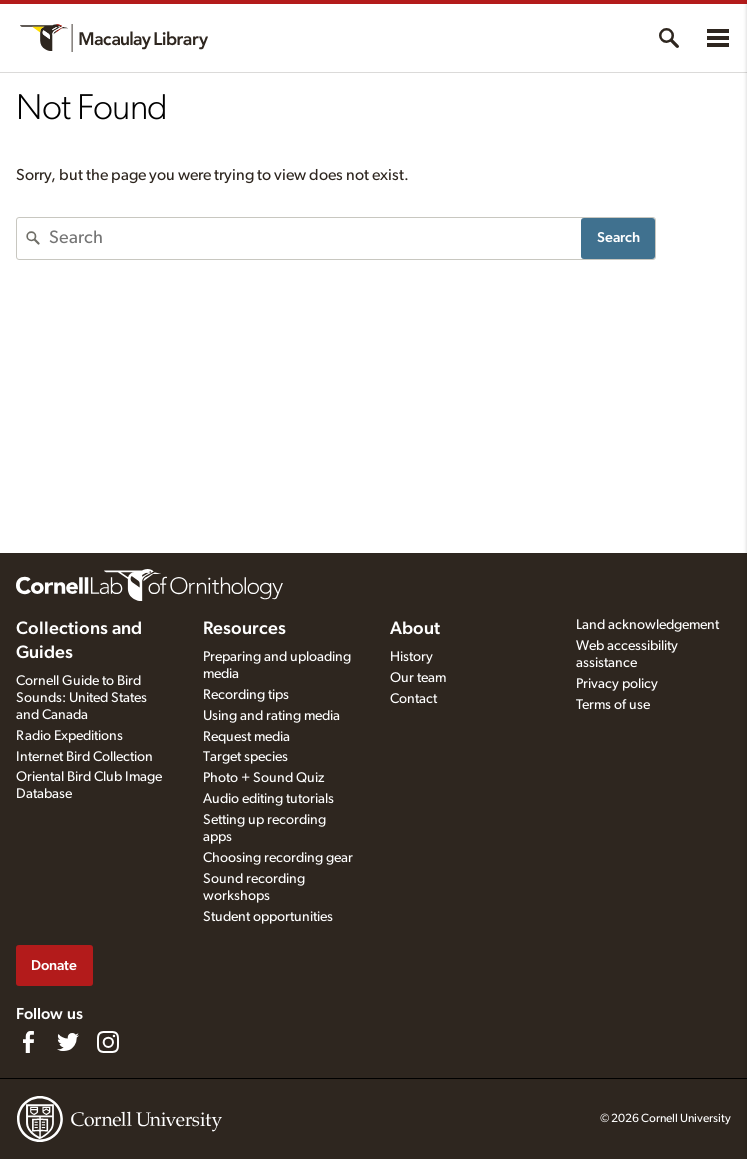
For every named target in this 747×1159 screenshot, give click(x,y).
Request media (246, 737)
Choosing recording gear (278, 858)
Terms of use (613, 705)
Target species (245, 757)
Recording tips (246, 695)
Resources (244, 629)
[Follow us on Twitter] (68, 1042)
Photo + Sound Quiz (263, 778)
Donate (54, 965)
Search (618, 237)
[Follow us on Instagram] (108, 1042)
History (411, 657)
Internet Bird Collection (84, 757)
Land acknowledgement (647, 625)
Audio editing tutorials (268, 799)
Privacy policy (617, 684)
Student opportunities (268, 917)
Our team (418, 678)
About (415, 629)
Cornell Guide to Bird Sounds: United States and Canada (81, 698)
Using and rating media (271, 716)
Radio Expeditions (69, 736)
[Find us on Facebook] (28, 1042)
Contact (413, 699)
